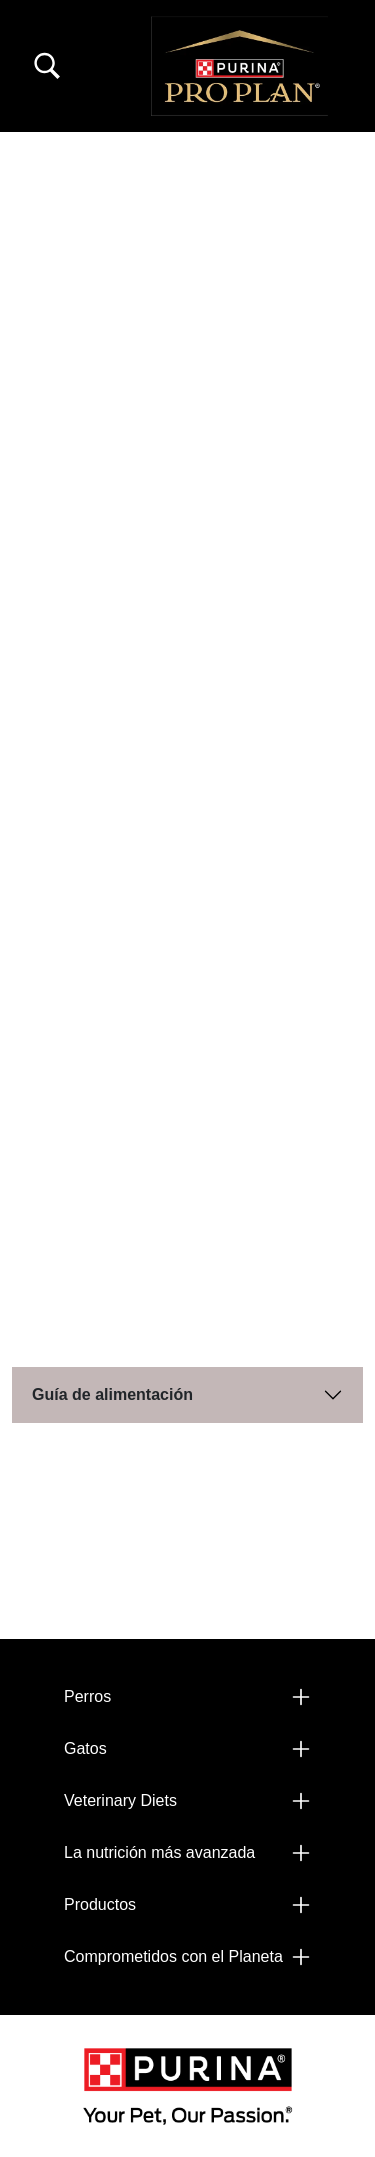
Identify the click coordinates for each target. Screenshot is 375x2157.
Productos (100, 1904)
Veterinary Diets (120, 1800)
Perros (87, 1696)
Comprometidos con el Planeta (173, 1956)
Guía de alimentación (112, 1394)
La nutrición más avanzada (159, 1852)
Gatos (85, 1748)
